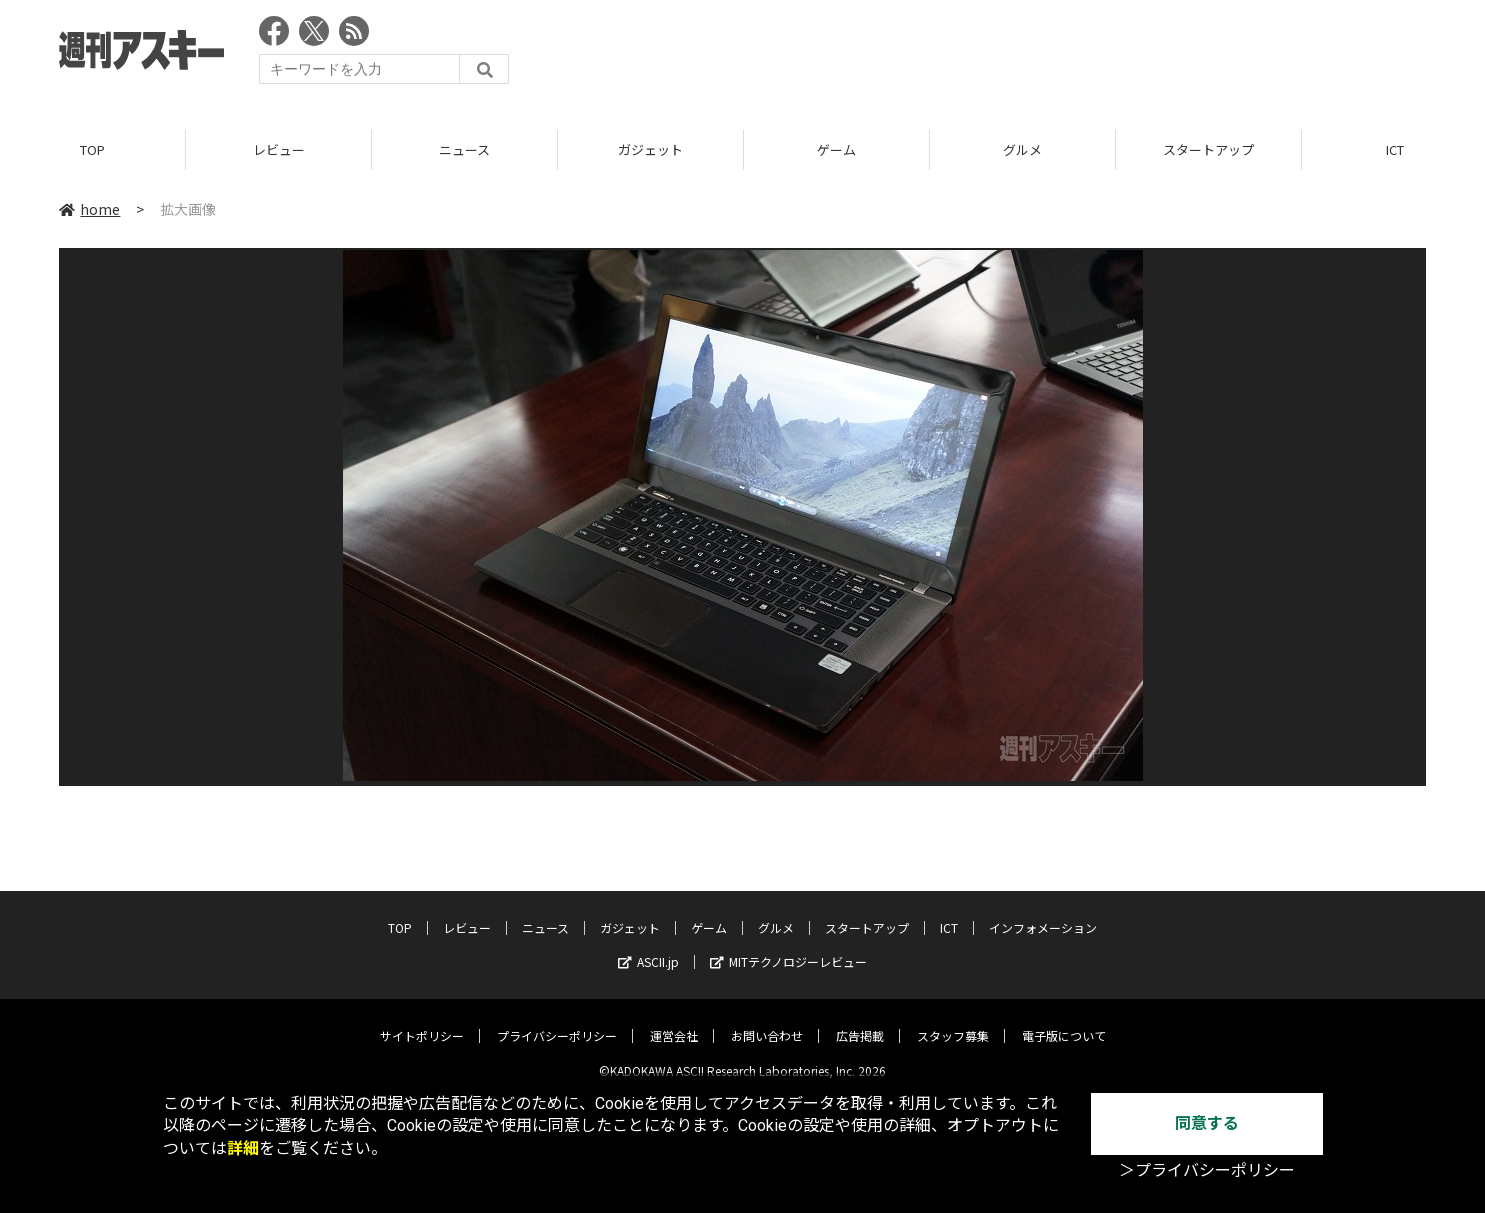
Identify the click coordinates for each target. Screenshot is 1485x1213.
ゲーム (836, 149)
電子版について (1064, 1020)
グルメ (1022, 149)
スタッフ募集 (953, 1020)
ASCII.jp (648, 946)
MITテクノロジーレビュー (788, 946)
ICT (949, 912)
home (89, 209)
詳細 (243, 1148)
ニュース (464, 149)
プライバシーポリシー (557, 1020)
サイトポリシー (422, 1020)
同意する (1207, 1123)
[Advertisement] (1062, 55)
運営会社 (674, 1020)
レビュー (279, 149)
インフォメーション (1043, 912)
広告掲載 (860, 1020)
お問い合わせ (767, 1020)
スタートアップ (1208, 149)
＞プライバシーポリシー (1207, 1170)
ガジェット (650, 149)
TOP (92, 149)
